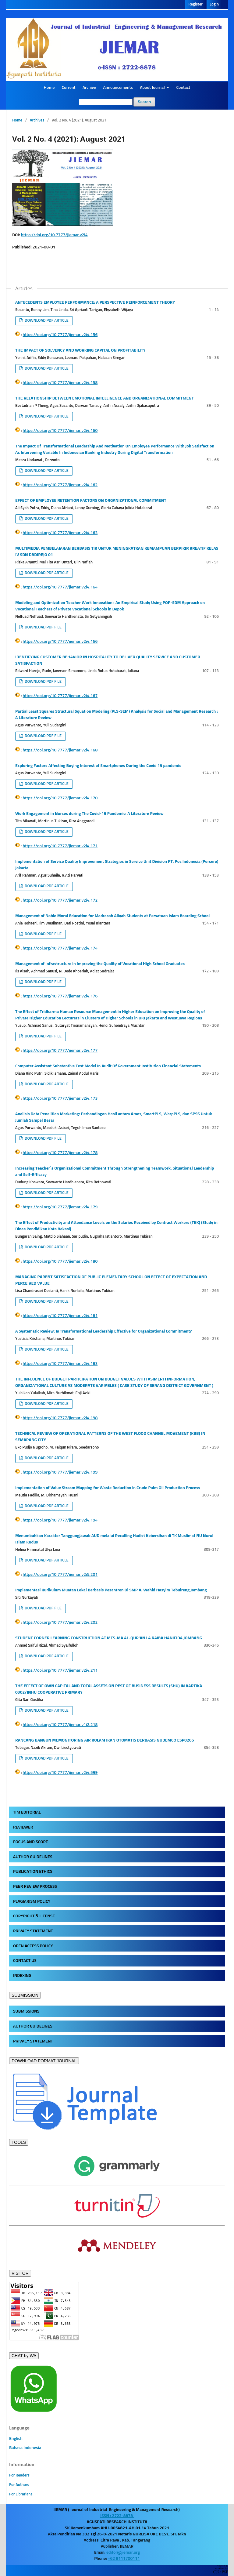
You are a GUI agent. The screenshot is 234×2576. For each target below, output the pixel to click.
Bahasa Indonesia (25, 2448)
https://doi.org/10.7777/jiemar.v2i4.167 (60, 696)
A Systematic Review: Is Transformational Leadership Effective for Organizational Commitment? (103, 1331)
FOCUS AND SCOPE (30, 1842)
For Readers (19, 2475)
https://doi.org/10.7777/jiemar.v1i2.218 (60, 1725)
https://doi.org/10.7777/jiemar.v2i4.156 (60, 335)
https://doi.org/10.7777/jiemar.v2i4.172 (60, 900)
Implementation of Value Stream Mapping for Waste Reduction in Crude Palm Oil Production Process (107, 1488)
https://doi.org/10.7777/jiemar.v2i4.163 (60, 533)
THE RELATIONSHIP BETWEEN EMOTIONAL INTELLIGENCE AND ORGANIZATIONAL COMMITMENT (104, 398)
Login (214, 4)
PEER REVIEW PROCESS (35, 1886)
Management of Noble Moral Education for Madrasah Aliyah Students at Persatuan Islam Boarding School (112, 916)
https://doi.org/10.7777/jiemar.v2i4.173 (60, 1098)
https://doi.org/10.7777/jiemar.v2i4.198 (60, 1418)
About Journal (153, 87)
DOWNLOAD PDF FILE (43, 627)
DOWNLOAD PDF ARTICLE (46, 321)
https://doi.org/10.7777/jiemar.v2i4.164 (60, 587)
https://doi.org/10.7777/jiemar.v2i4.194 (60, 1520)
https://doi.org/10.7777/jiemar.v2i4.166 (60, 641)
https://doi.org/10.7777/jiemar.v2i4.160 (60, 431)
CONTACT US (25, 1961)
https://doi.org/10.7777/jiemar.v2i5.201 (60, 1574)
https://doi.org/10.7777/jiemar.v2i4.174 (60, 948)
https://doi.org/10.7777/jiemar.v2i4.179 (60, 1207)
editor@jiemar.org (123, 2552)
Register (195, 4)
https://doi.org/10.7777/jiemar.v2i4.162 (60, 485)
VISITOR (20, 2273)
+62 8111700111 (124, 2558)
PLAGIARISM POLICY (31, 1901)
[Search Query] (106, 102)
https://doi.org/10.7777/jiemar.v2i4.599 (60, 1773)
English (16, 2439)
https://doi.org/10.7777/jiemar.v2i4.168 (60, 750)
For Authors (19, 2485)
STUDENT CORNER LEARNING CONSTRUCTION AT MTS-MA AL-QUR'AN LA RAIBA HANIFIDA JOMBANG (108, 1638)
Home (49, 87)
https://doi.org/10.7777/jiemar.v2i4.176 (60, 996)
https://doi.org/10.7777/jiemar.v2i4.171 (60, 846)
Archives (37, 120)
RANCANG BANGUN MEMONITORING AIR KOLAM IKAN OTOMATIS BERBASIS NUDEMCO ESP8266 (104, 1740)
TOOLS (19, 2142)
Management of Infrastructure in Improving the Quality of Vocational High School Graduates (100, 964)
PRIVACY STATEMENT (33, 1931)
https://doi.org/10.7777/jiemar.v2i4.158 (60, 383)
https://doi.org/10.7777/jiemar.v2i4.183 (60, 1364)
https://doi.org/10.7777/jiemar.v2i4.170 (60, 798)
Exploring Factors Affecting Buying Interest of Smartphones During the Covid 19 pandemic (98, 766)
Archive (89, 87)
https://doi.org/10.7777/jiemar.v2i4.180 (60, 1261)
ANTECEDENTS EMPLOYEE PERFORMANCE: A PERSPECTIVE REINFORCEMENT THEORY (95, 302)
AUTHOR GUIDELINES (32, 1857)
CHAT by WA (24, 2355)
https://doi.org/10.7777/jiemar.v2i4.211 (60, 1670)
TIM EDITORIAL (27, 1812)
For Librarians (21, 2494)
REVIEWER (23, 1827)
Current (68, 87)
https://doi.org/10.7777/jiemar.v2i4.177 (60, 1050)
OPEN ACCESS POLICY (33, 1946)
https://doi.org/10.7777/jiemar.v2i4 (54, 235)
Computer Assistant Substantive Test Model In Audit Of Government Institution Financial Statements (108, 1066)
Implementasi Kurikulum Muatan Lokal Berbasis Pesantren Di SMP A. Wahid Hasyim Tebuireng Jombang (111, 1590)
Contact (183, 87)
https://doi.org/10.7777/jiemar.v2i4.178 (60, 1153)
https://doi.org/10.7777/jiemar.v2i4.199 (60, 1472)
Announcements (118, 87)
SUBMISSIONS (26, 2011)
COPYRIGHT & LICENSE (34, 1916)
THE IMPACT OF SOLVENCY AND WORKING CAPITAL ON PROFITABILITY (80, 350)
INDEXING (22, 1976)
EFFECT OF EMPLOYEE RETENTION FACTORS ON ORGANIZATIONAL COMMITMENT (90, 500)
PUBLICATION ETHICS (32, 1871)
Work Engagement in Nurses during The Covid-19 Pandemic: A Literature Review (89, 814)
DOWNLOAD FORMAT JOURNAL (44, 2060)
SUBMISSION (25, 1995)
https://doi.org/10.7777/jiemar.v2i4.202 (60, 1622)
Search (144, 101)
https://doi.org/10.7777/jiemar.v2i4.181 (60, 1316)
